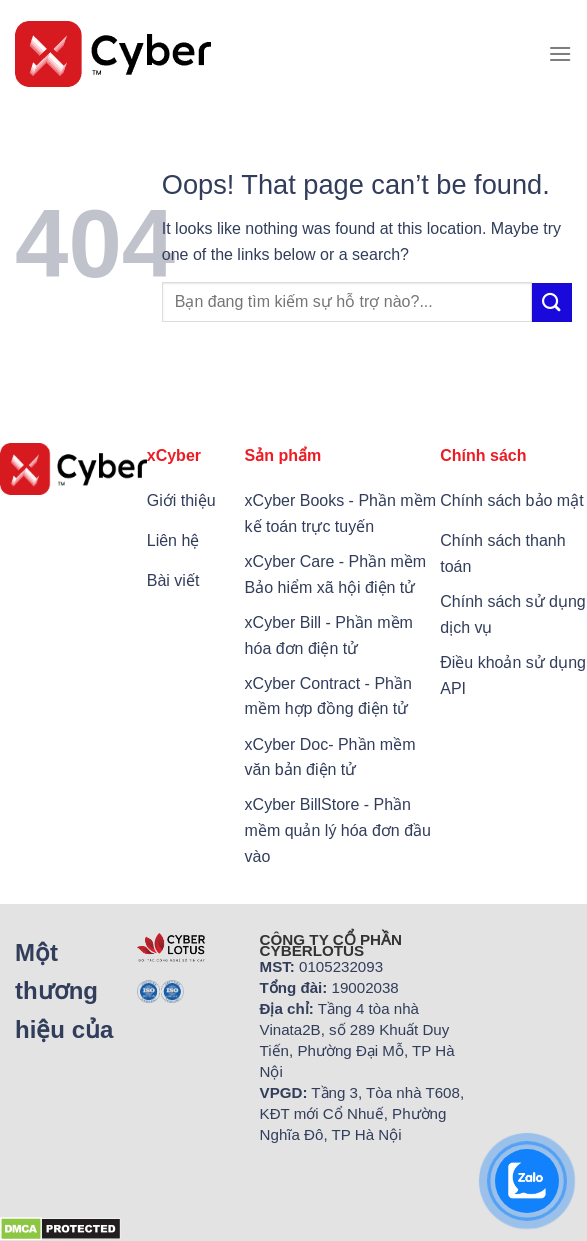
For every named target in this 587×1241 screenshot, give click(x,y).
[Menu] (560, 53)
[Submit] (552, 302)
